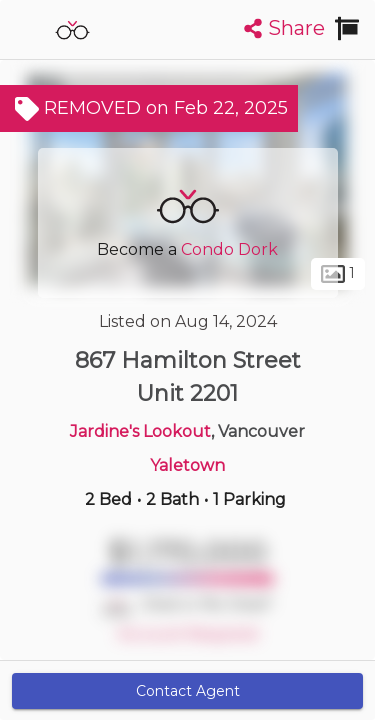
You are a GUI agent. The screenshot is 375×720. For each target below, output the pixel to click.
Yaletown (187, 465)
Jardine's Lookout (140, 431)
